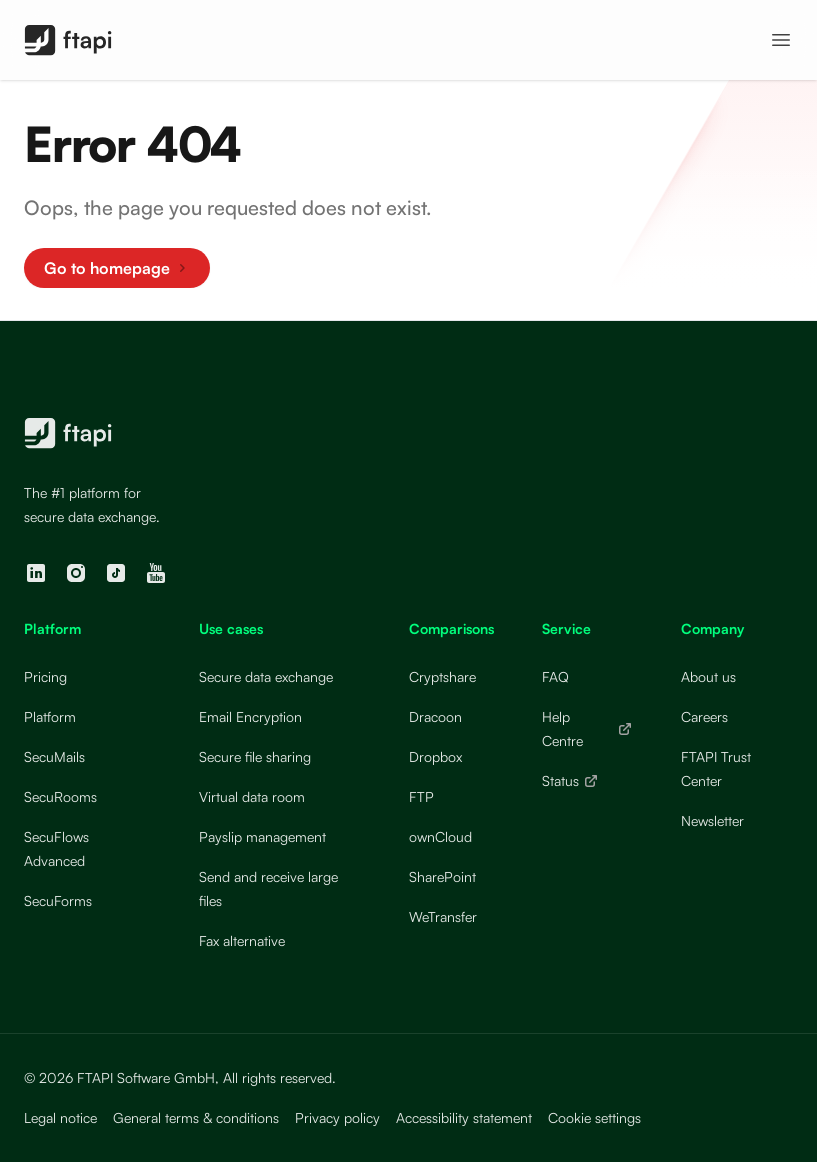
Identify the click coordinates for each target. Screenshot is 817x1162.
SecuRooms (60, 796)
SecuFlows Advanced (56, 848)
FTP (421, 796)
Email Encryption (250, 716)
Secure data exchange (266, 676)
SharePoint (442, 876)
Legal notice (60, 1117)
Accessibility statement (464, 1117)
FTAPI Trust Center (716, 768)
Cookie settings (594, 1117)
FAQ (555, 676)
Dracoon (435, 716)
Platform (50, 716)
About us (708, 676)
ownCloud (440, 836)
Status (570, 780)
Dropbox (435, 756)
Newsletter (712, 820)
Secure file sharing (255, 756)
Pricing (45, 676)
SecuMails (54, 756)
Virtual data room (252, 796)
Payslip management (262, 836)
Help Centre (587, 728)
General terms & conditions (196, 1117)
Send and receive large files (268, 888)
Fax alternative (242, 940)
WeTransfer (443, 916)
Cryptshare (442, 676)
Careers (704, 716)
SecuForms (58, 900)
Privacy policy (337, 1117)
